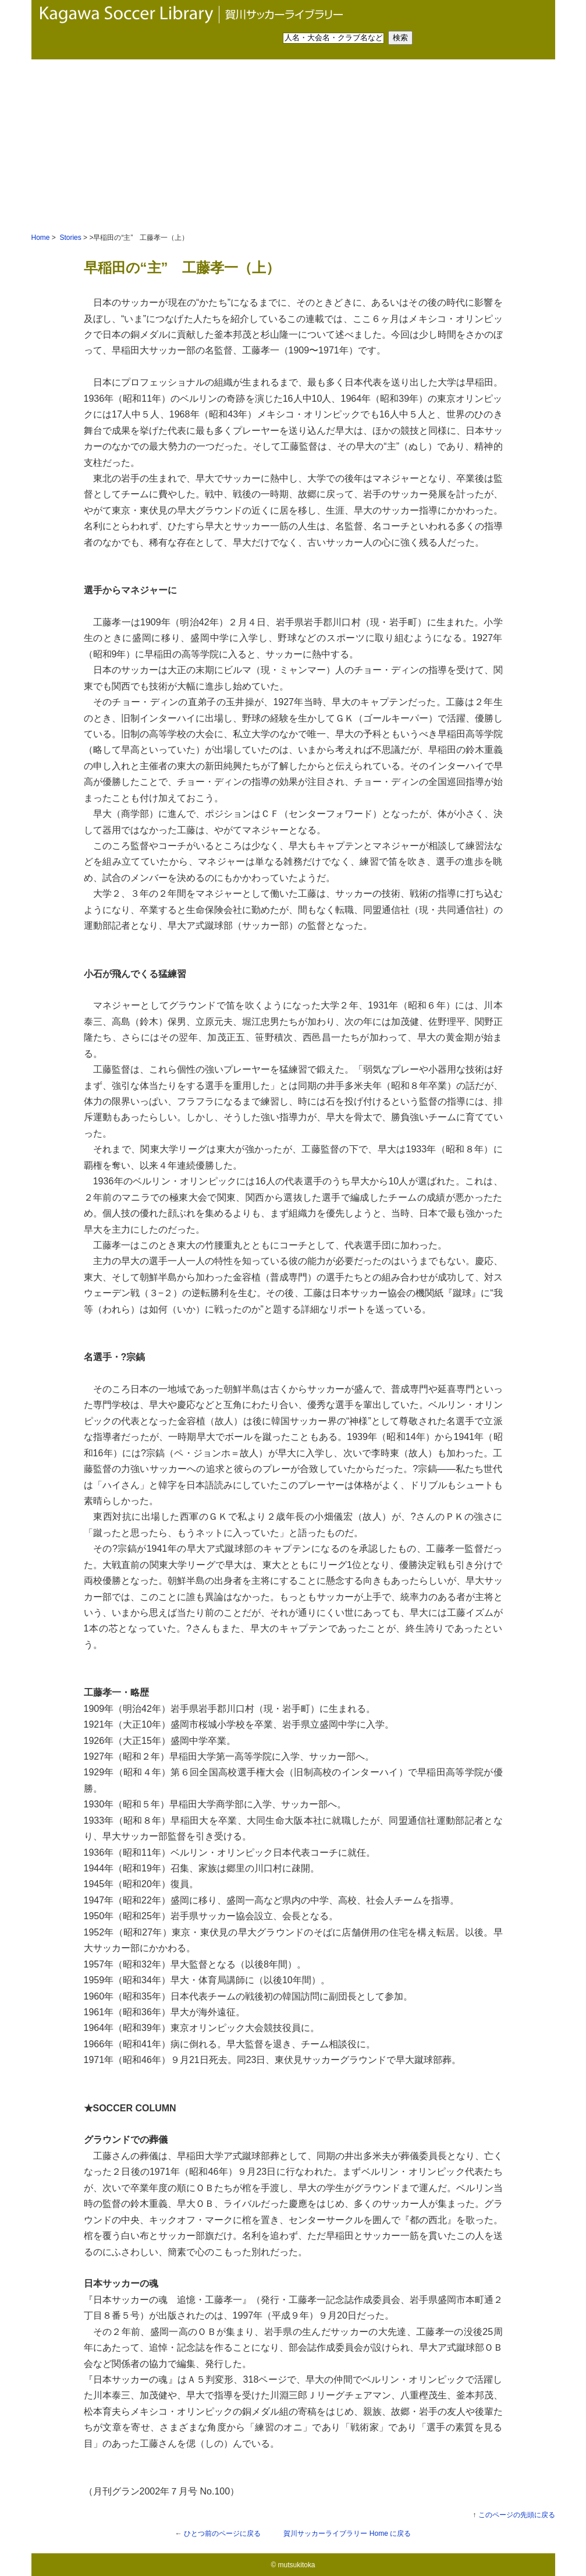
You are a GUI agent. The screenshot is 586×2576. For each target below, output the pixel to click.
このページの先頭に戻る (516, 2515)
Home (40, 237)
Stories (69, 237)
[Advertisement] (293, 146)
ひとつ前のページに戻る (222, 2533)
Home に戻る (347, 2533)
